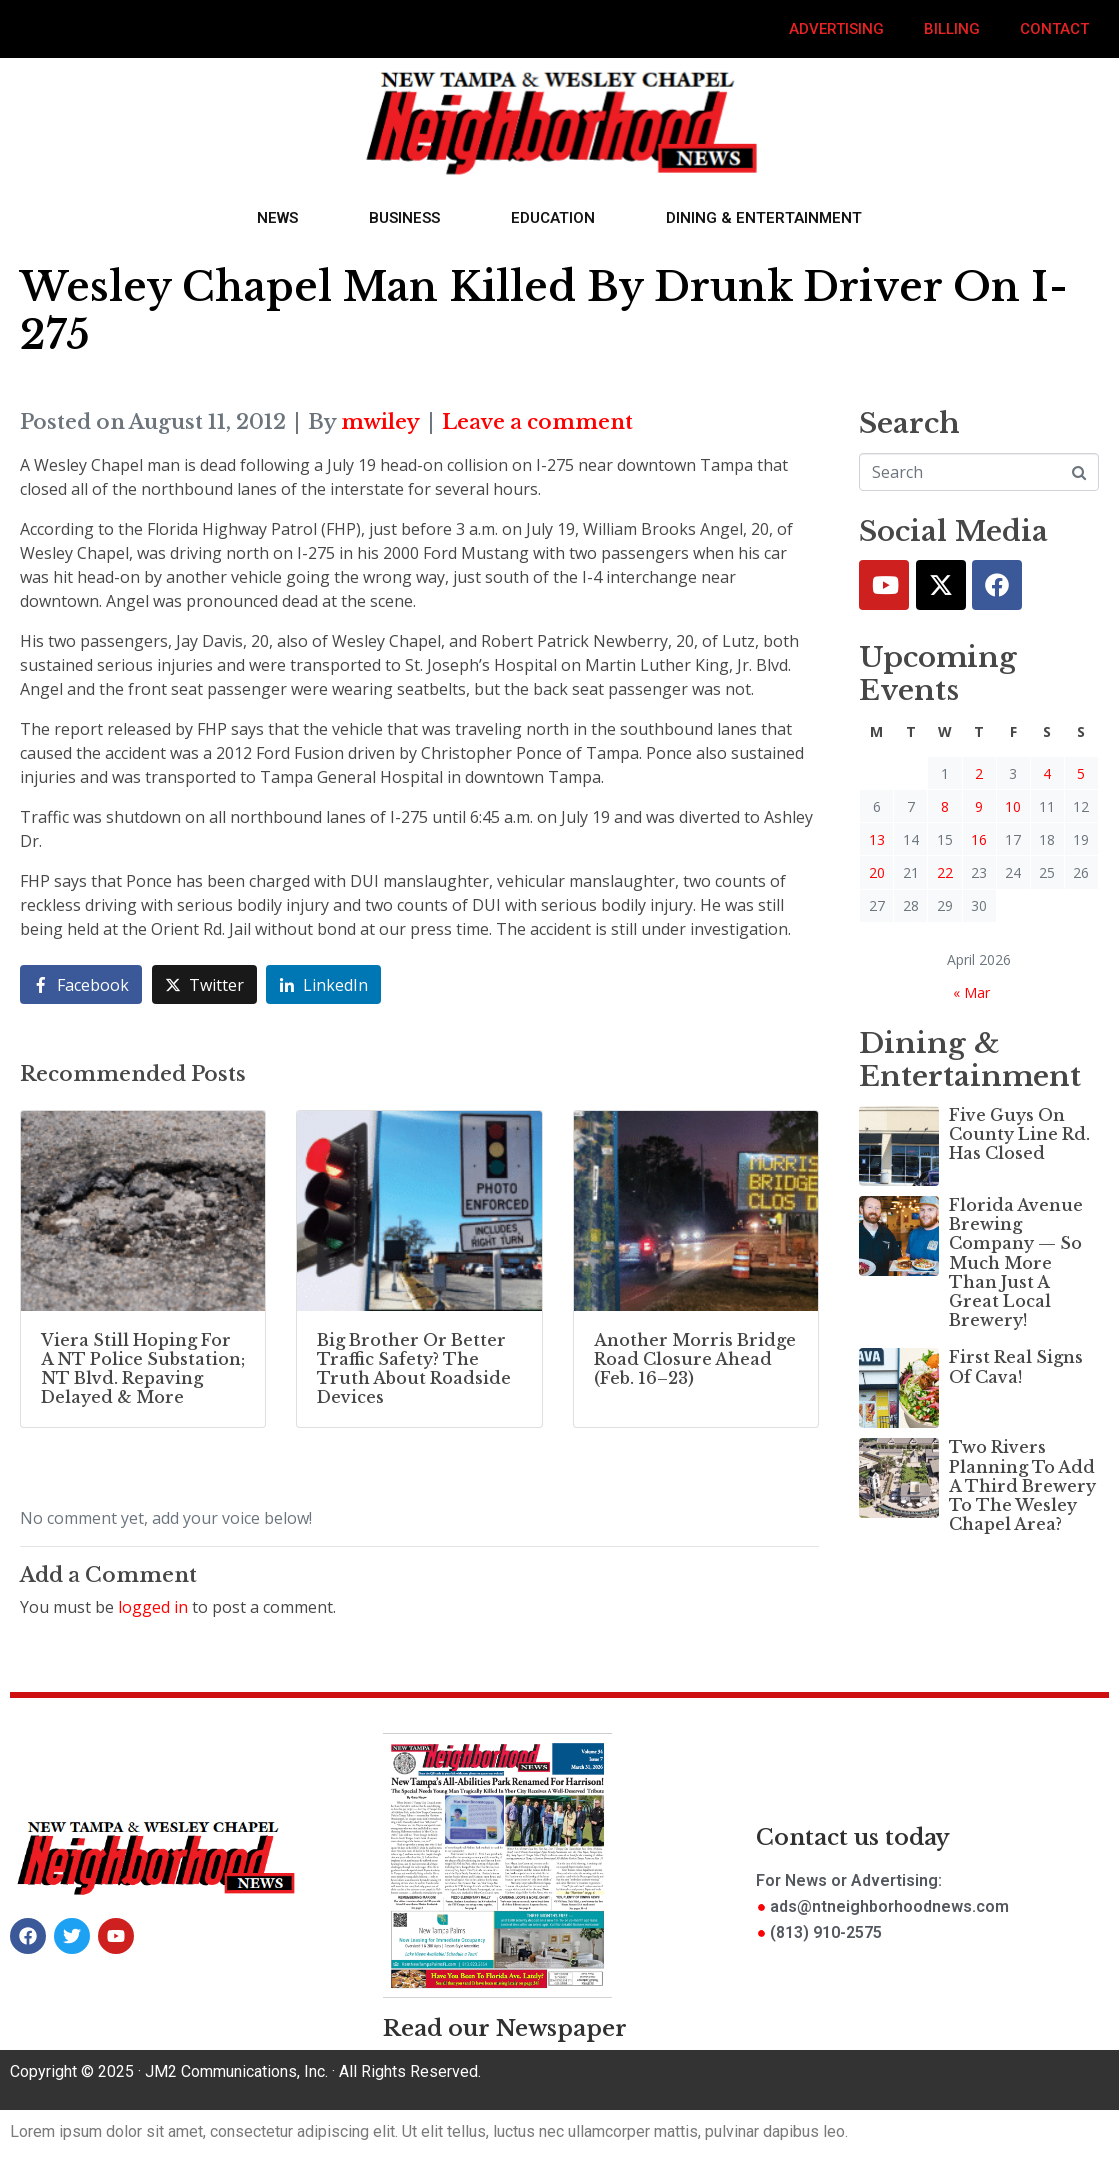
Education (553, 218)
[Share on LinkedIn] (323, 984)
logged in (153, 1607)
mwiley (380, 422)
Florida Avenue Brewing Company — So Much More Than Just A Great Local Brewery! (1016, 1262)
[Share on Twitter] (204, 984)
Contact (1054, 29)
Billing (952, 29)
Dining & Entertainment (764, 218)
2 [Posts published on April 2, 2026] (979, 773)
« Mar (971, 992)
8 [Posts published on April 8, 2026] (945, 806)
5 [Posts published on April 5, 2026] (1081, 773)
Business (404, 218)
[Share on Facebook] (81, 984)
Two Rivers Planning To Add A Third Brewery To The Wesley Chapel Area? (1022, 1485)
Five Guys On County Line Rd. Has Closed (1019, 1134)
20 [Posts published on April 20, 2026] (877, 872)
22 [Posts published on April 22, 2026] (945, 872)
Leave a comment (537, 422)
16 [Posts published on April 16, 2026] (979, 839)
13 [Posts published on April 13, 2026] (877, 839)
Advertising (836, 29)
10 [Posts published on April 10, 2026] (1013, 806)
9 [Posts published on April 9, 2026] (979, 806)
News (277, 218)
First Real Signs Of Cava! (1016, 1366)
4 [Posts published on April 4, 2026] (1047, 773)
